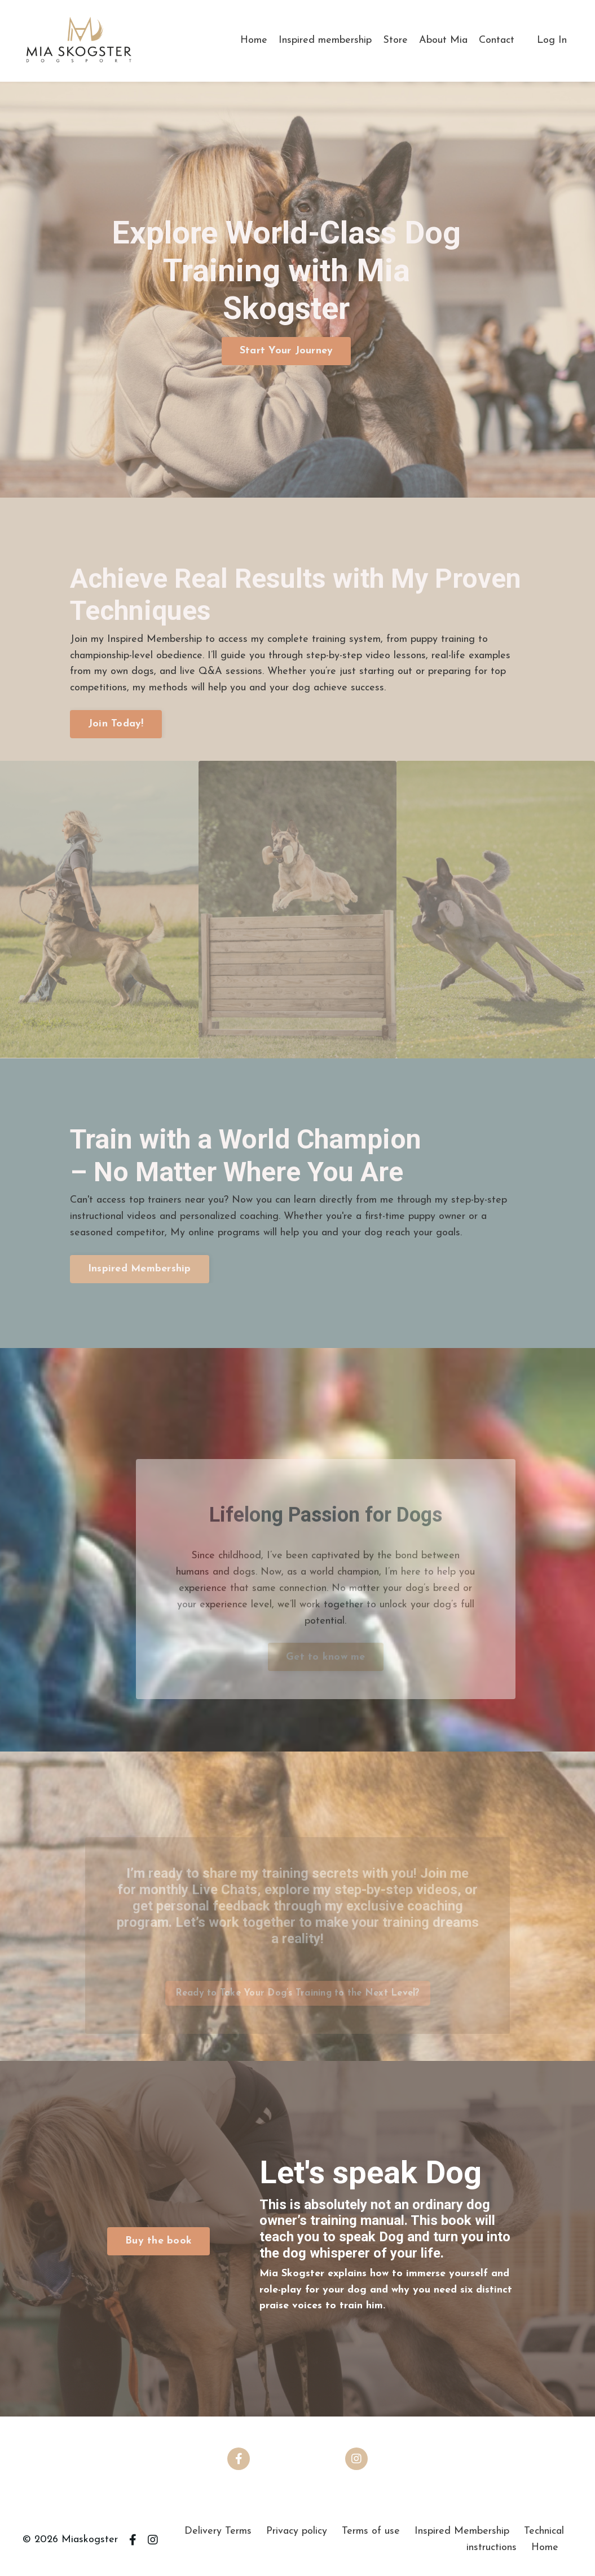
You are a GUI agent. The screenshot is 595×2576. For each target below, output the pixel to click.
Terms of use (371, 2531)
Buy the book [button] (158, 2241)
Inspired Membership (462, 2531)
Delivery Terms (218, 2531)
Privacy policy (296, 2531)
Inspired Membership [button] (139, 1268)
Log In (552, 40)
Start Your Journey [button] (286, 350)
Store (395, 40)
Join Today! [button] (116, 724)
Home (253, 40)
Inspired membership (325, 40)
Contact (496, 40)
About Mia (443, 40)
